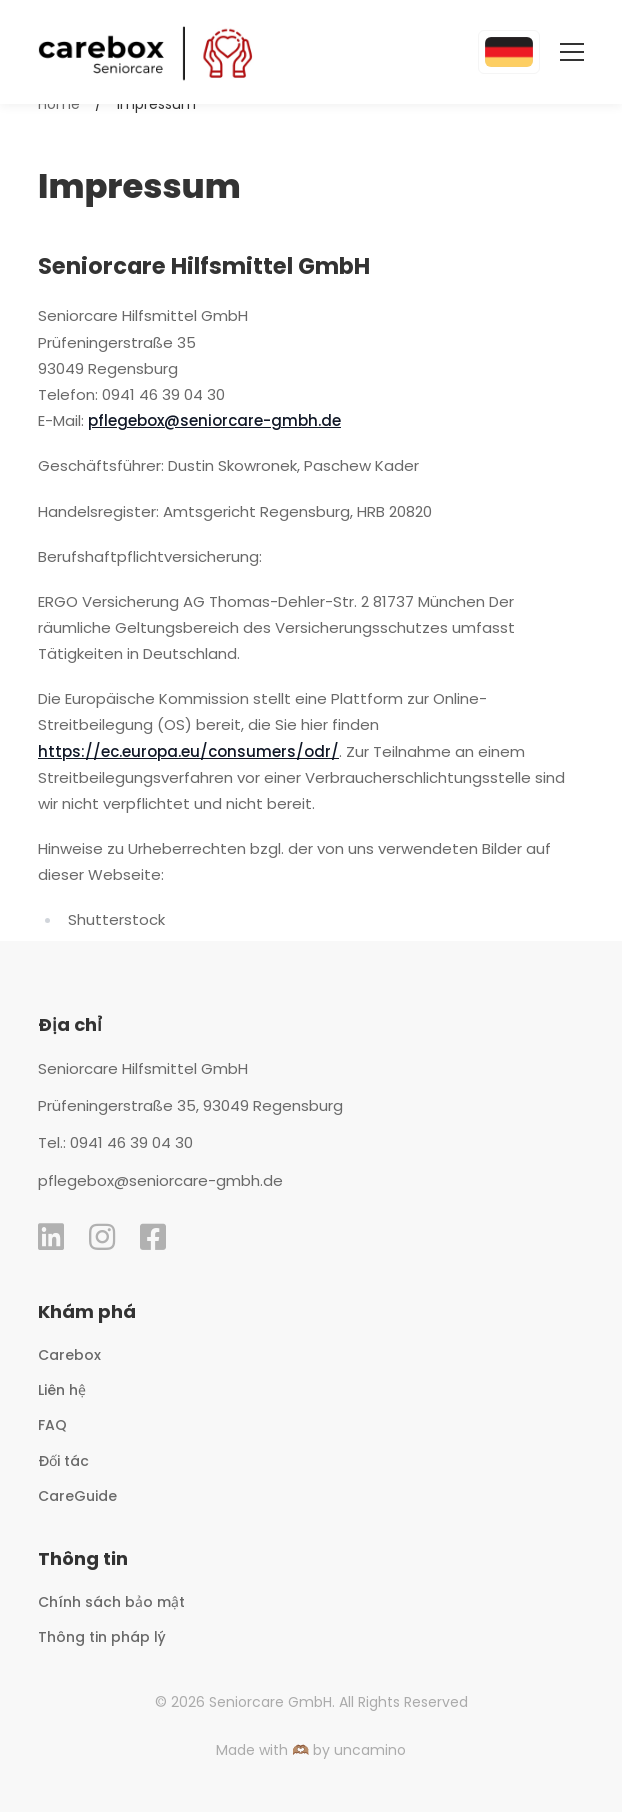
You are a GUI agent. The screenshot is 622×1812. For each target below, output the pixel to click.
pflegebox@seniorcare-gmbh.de (214, 420)
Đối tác (63, 1461)
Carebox (69, 1355)
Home (59, 104)
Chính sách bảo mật (111, 1602)
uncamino (370, 1750)
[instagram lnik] (102, 1237)
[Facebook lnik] (153, 1237)
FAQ (52, 1425)
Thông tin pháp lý (102, 1637)
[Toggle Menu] (562, 52)
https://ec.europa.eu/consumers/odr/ (188, 751)
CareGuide (77, 1496)
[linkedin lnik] (51, 1237)
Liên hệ (62, 1390)
